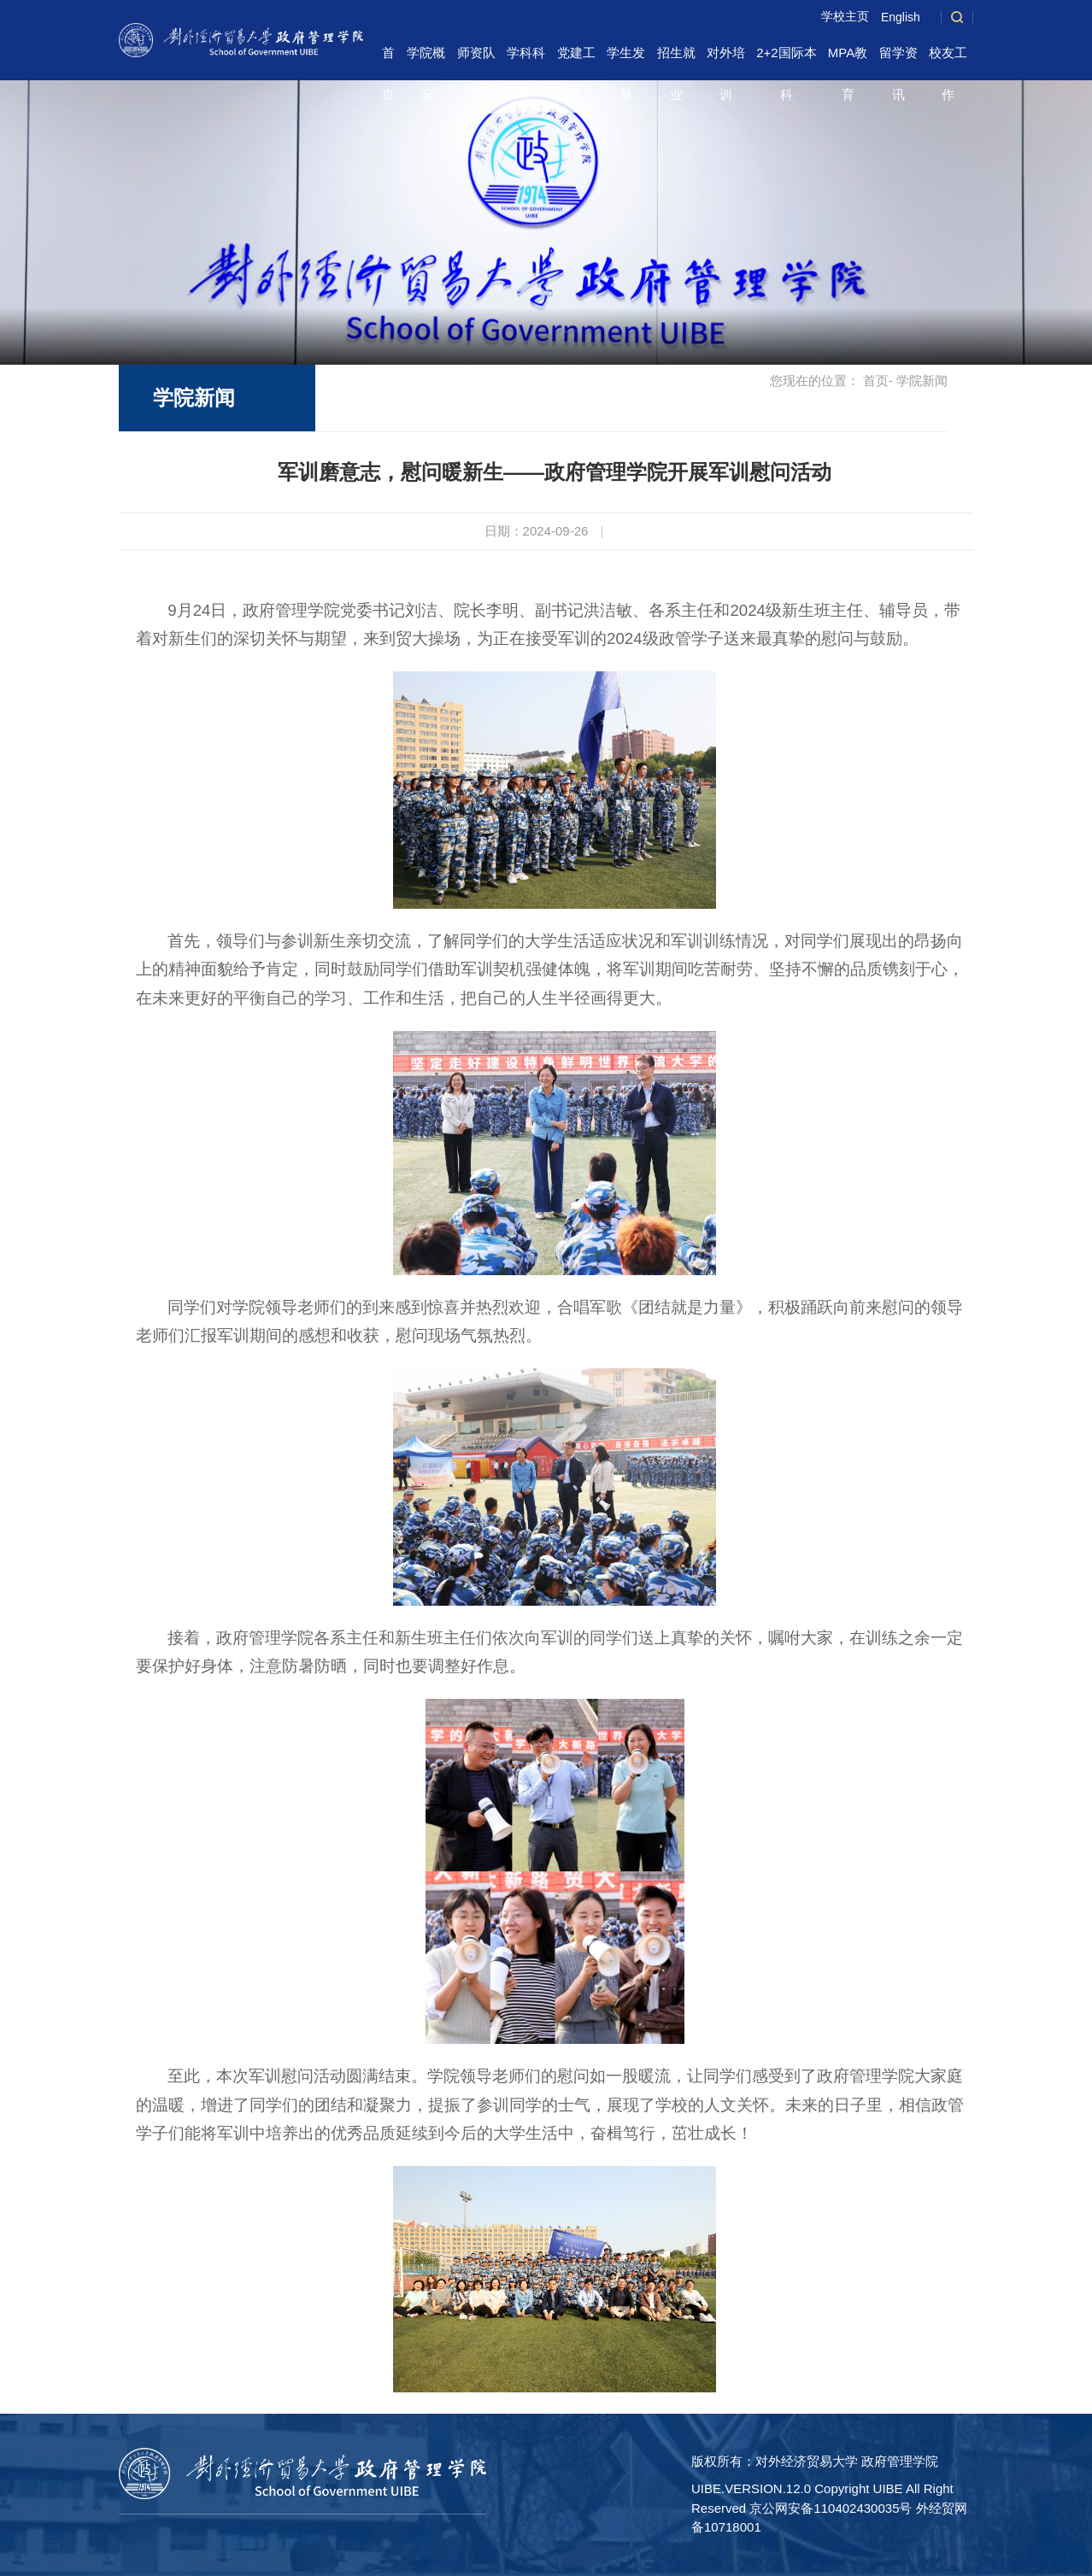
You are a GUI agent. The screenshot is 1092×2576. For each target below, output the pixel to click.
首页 (388, 59)
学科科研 (526, 59)
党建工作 (576, 59)
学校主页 (845, 16)
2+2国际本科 (786, 59)
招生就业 (676, 59)
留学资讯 (898, 59)
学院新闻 (194, 397)
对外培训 (726, 59)
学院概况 (426, 59)
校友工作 (948, 59)
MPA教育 (847, 59)
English (900, 17)
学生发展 (626, 59)
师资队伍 (476, 59)
